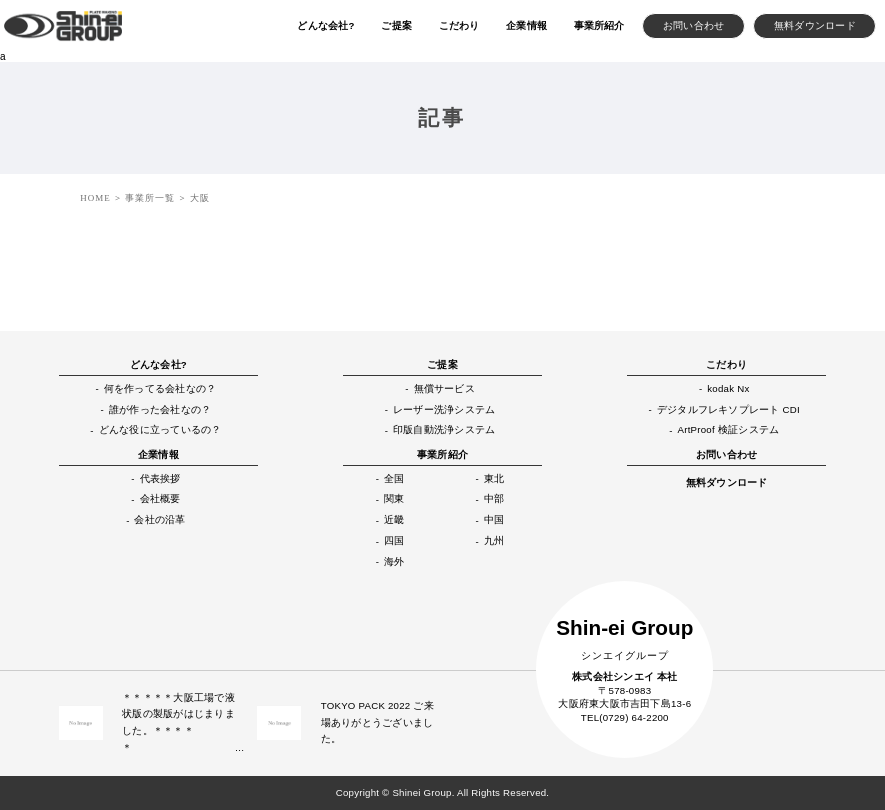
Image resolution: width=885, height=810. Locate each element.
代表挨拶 (160, 478)
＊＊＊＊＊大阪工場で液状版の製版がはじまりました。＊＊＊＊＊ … (179, 722)
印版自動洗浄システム (444, 429)
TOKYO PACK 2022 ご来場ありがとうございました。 (377, 722)
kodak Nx (728, 388)
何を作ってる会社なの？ (160, 388)
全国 (394, 478)
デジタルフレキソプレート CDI (728, 409)
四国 (394, 540)
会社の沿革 (159, 519)
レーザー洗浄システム (444, 409)
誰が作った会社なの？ (160, 409)
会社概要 (160, 498)
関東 (394, 498)
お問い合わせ (726, 454)
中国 (494, 519)
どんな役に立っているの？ (160, 429)
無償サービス (444, 388)
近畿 (394, 519)
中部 (494, 498)
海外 (394, 561)
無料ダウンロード (727, 482)
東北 (494, 478)
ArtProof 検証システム (729, 429)
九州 (494, 540)
